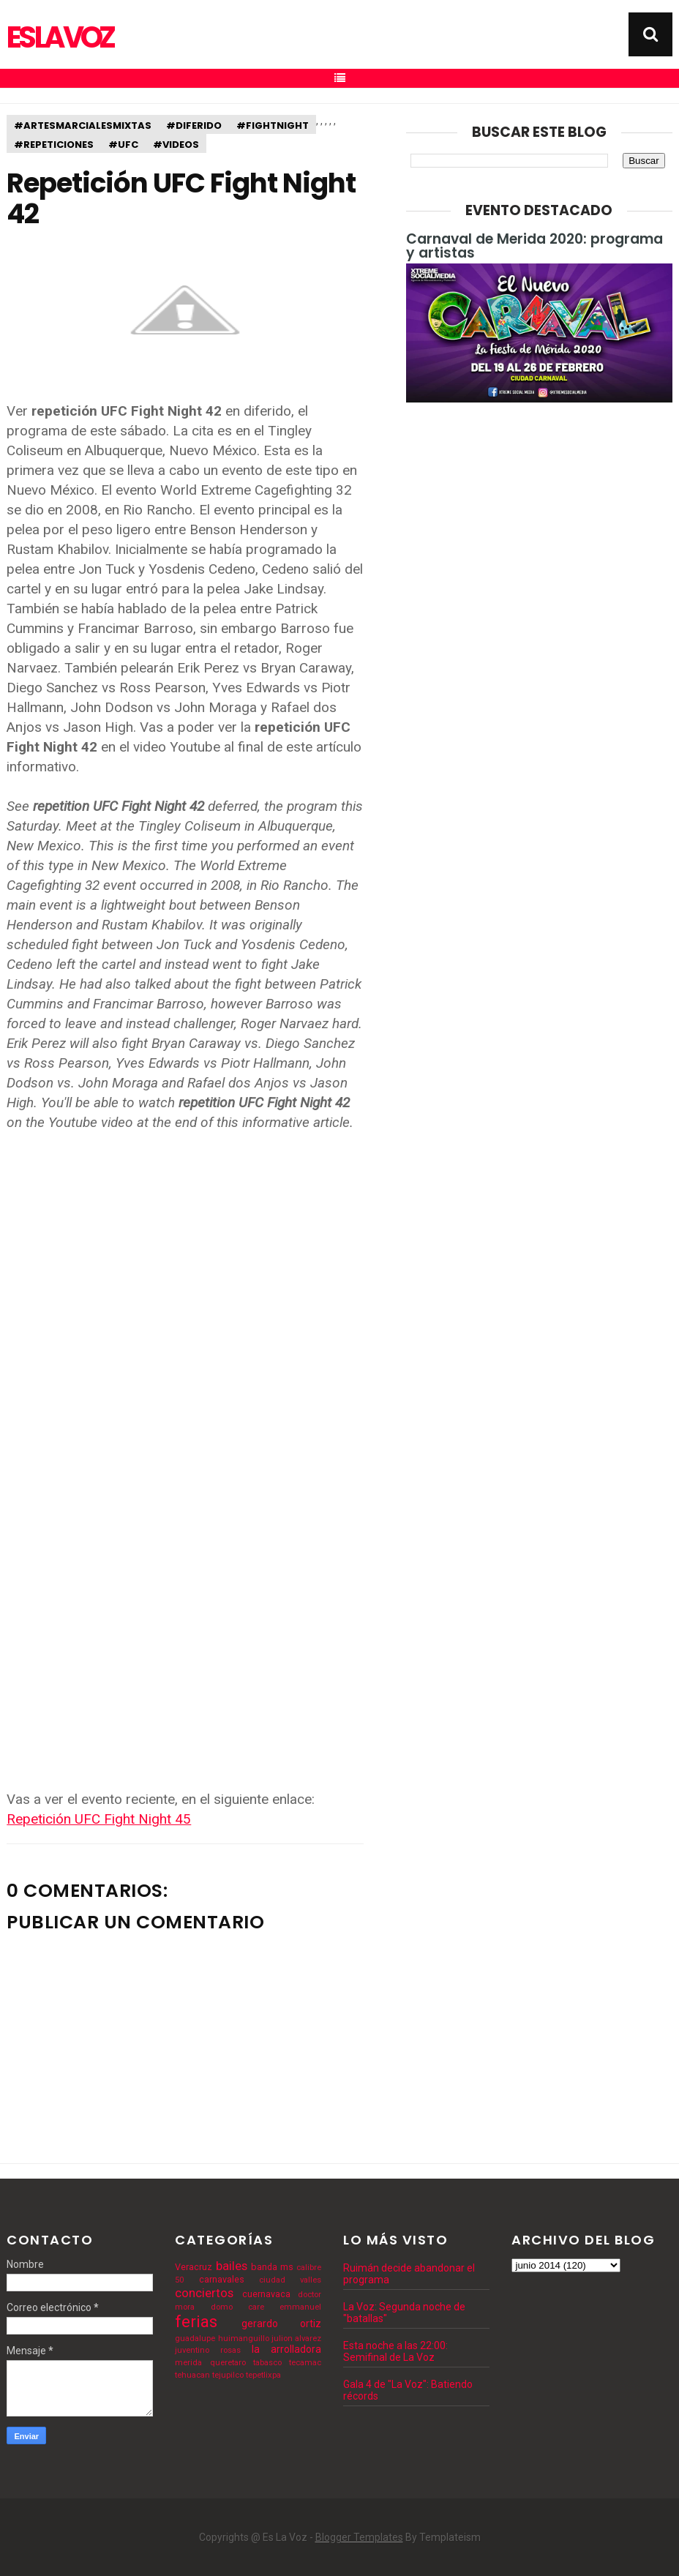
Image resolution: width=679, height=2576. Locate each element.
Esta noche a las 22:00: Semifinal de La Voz (395, 2351)
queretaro (228, 2362)
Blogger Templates (359, 2537)
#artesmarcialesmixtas (82, 125)
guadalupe (195, 2338)
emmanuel (300, 2307)
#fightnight (272, 125)
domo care (237, 2307)
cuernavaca (266, 2293)
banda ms (272, 2266)
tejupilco (228, 2375)
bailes (231, 2265)
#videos (176, 144)
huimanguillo (243, 2338)
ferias (196, 2321)
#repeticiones (54, 144)
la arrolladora (286, 2349)
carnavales (221, 2279)
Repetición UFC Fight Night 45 (99, 1819)
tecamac (305, 2362)
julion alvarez (296, 2338)
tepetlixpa (263, 2375)
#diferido (194, 125)
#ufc (123, 144)
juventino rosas (208, 2350)
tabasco (267, 2362)
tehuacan (192, 2375)
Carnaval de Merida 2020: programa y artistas (534, 246)
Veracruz (193, 2266)
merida (188, 2362)
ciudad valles (290, 2280)
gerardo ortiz (281, 2323)
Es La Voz (60, 37)
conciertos (204, 2292)
